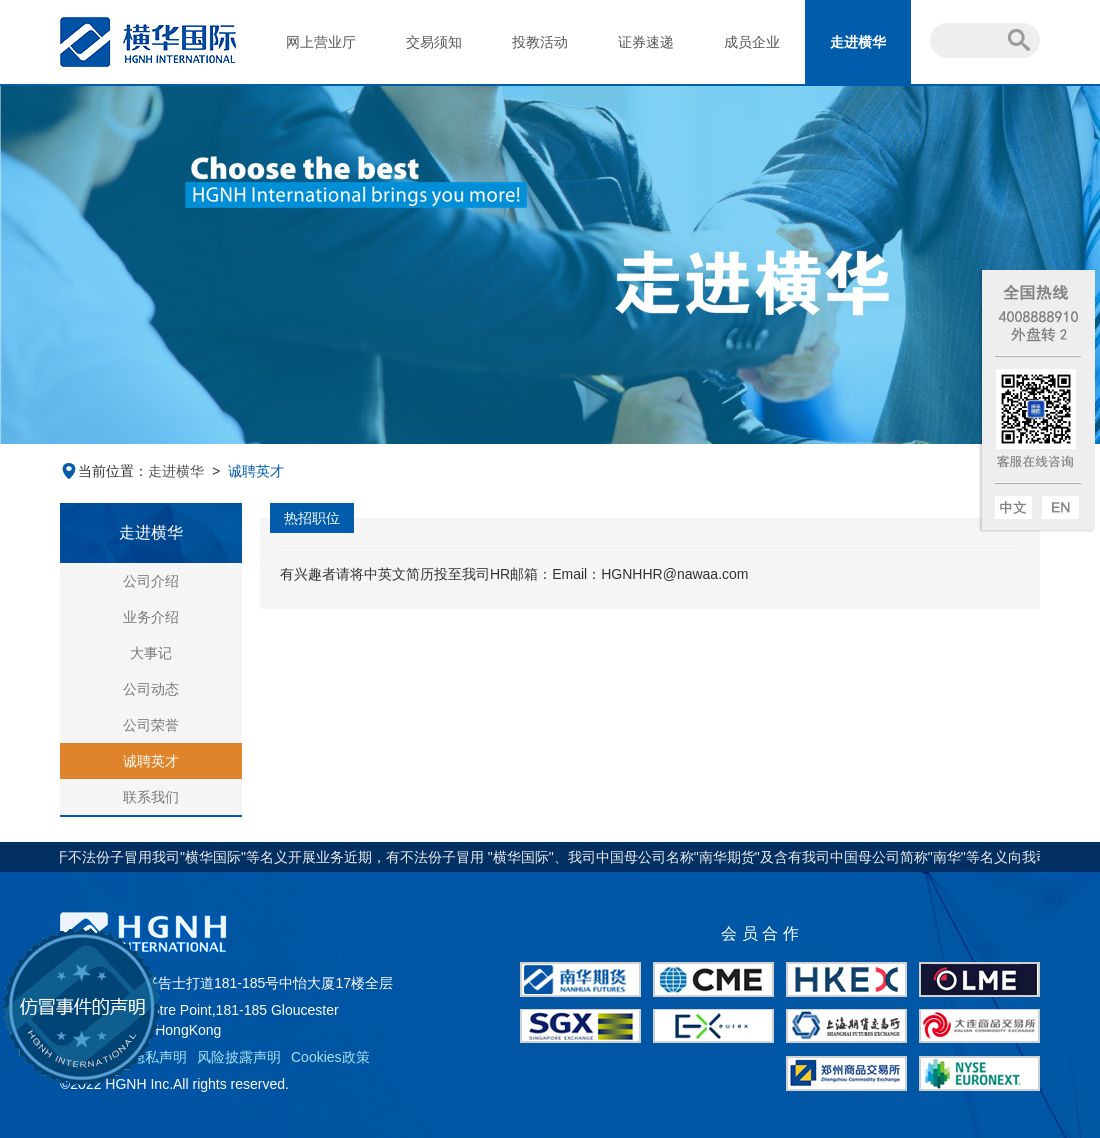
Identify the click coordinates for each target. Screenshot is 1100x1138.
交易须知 (434, 42)
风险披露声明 (239, 1057)
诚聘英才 (151, 761)
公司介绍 (151, 581)
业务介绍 (151, 617)
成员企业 (752, 42)
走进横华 (858, 42)
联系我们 (151, 797)
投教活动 (540, 42)
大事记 (151, 653)
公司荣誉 (151, 725)
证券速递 (646, 42)
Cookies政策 (330, 1057)
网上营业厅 (321, 42)
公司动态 (151, 689)
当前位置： (104, 471)
